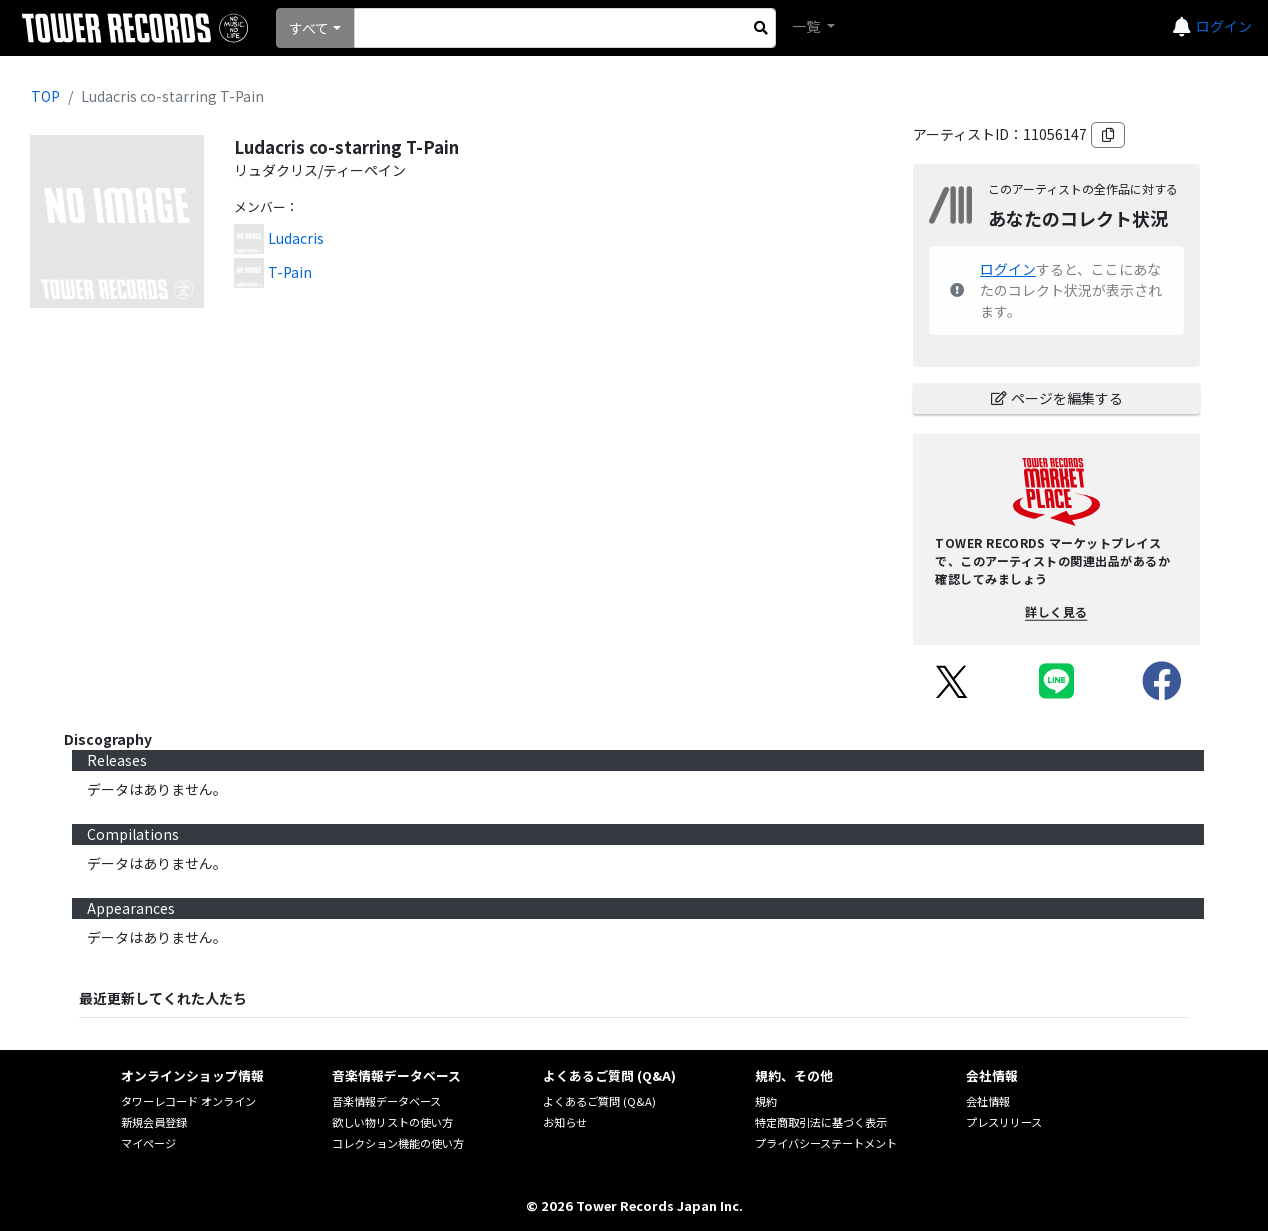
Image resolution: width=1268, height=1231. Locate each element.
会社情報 (988, 1101)
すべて (309, 28)
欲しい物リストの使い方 (392, 1122)
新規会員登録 (154, 1122)
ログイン (1224, 26)
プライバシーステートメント (826, 1143)
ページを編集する (1057, 398)
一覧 (807, 26)
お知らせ (565, 1122)
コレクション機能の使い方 (398, 1143)
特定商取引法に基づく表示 (821, 1122)
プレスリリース (1004, 1122)
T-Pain (290, 272)
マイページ (148, 1143)
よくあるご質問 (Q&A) (599, 1101)
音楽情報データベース (386, 1101)
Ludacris (296, 238)
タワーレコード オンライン (188, 1101)
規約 (766, 1101)
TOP (45, 96)
